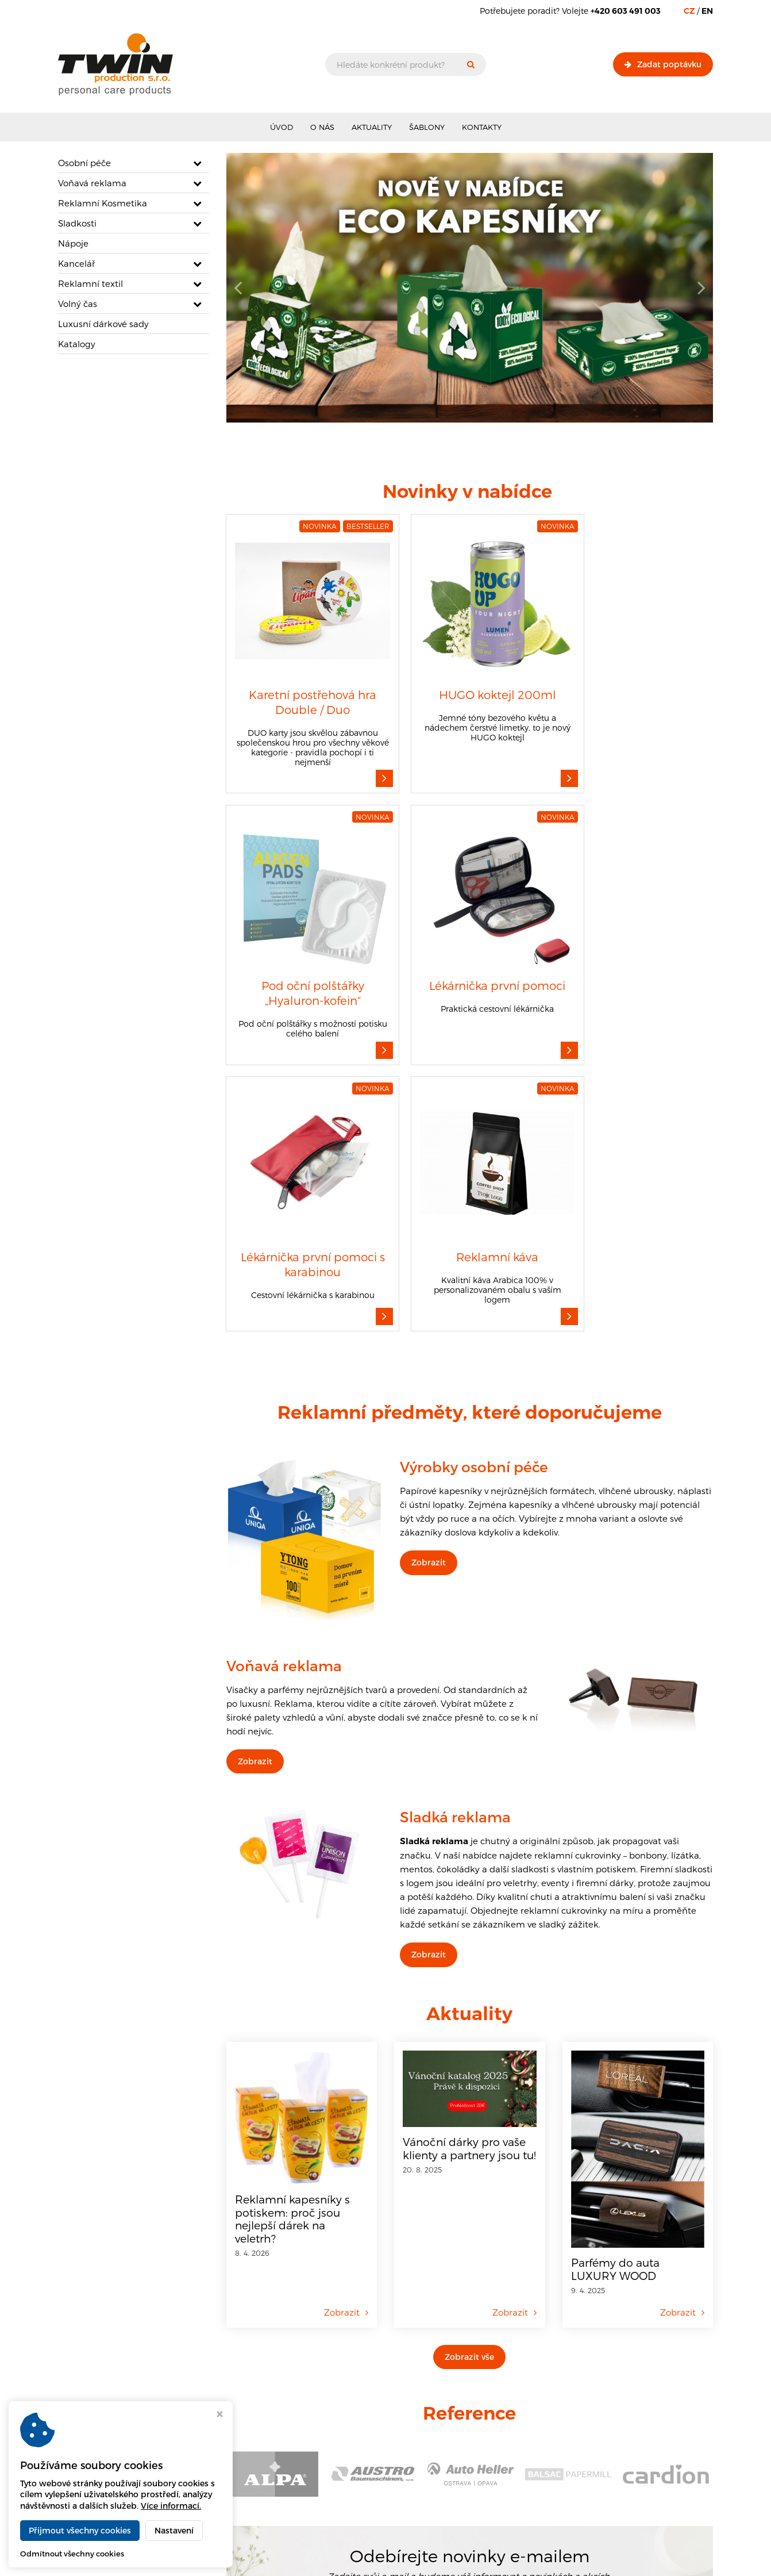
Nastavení (174, 2530)
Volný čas (77, 303)
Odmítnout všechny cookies (72, 2553)
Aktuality (372, 127)
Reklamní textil (90, 283)
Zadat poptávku (662, 64)
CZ (689, 11)
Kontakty (482, 127)
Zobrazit (428, 1253)
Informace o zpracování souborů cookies (355, 2465)
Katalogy (76, 344)
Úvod (281, 127)
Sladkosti (77, 223)
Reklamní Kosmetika (102, 203)
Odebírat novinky (560, 2304)
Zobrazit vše (469, 2048)
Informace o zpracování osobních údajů (353, 2477)
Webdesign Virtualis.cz (671, 2558)
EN (707, 11)
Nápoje (73, 243)
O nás (322, 127)
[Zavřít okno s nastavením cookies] (220, 2415)
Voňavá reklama (92, 183)
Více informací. (171, 2505)
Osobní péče (84, 163)
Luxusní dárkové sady (103, 323)
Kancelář (76, 263)
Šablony (427, 127)
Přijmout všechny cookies (80, 2530)
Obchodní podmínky (320, 2453)
